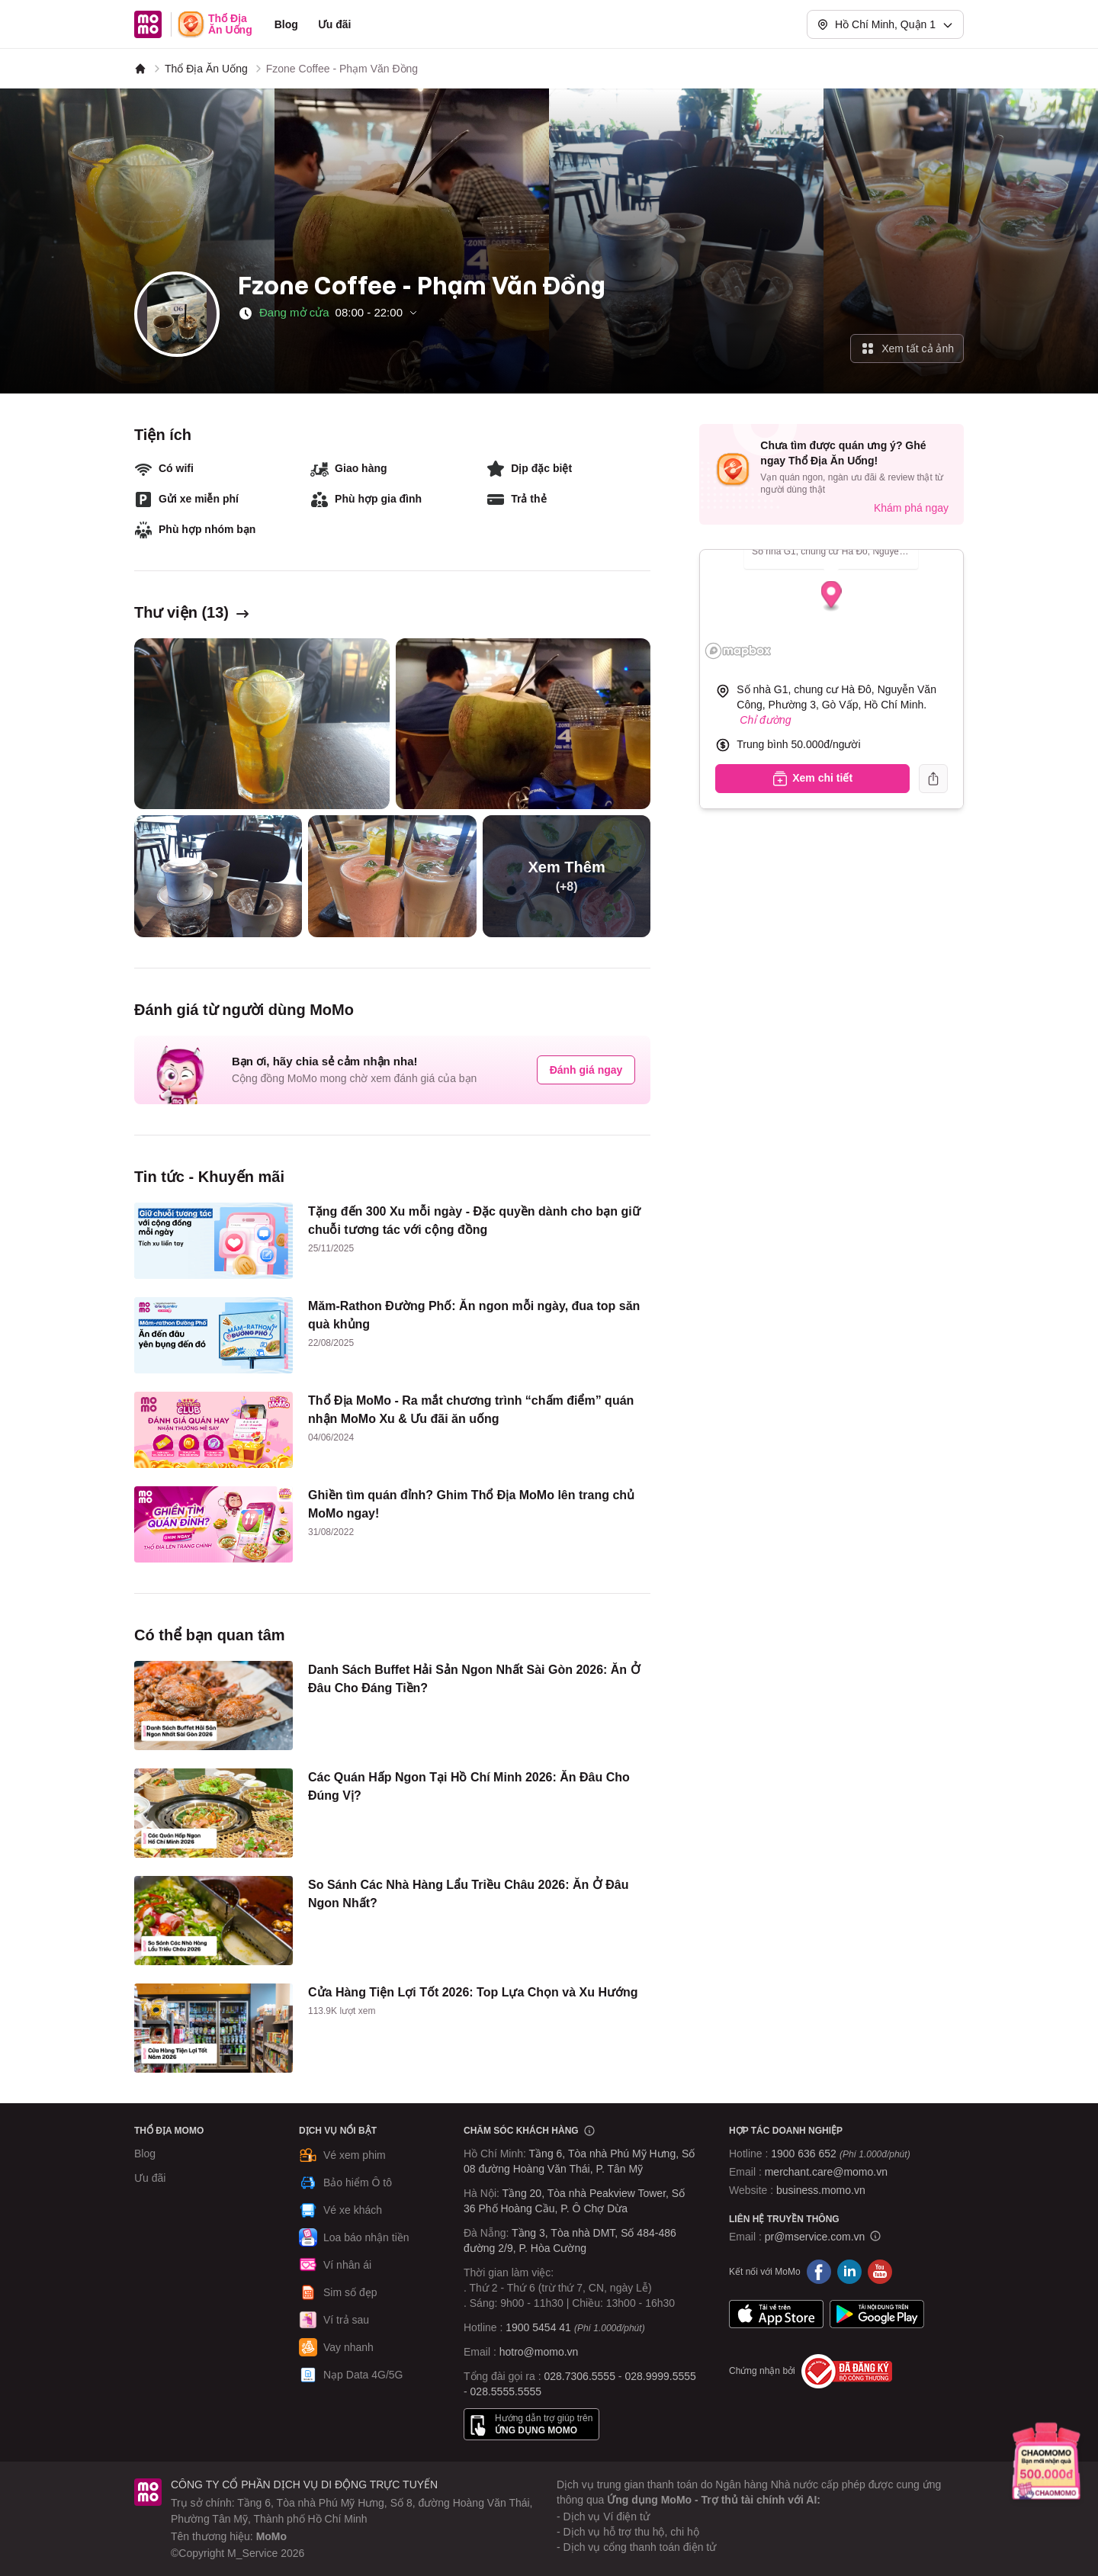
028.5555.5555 (505, 2391)
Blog (286, 24)
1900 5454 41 (538, 2327)
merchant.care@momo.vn (826, 2172)
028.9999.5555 (659, 2376)
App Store (776, 2314)
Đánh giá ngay (586, 1070)
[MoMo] (140, 69)
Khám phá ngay (911, 508)
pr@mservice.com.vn (815, 2237)
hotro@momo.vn (539, 2352)
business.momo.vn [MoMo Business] (820, 2190)
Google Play (877, 2314)
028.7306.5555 (579, 2376)
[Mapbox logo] (738, 651)
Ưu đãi (335, 24)
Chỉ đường (765, 720)
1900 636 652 (840, 2153)
